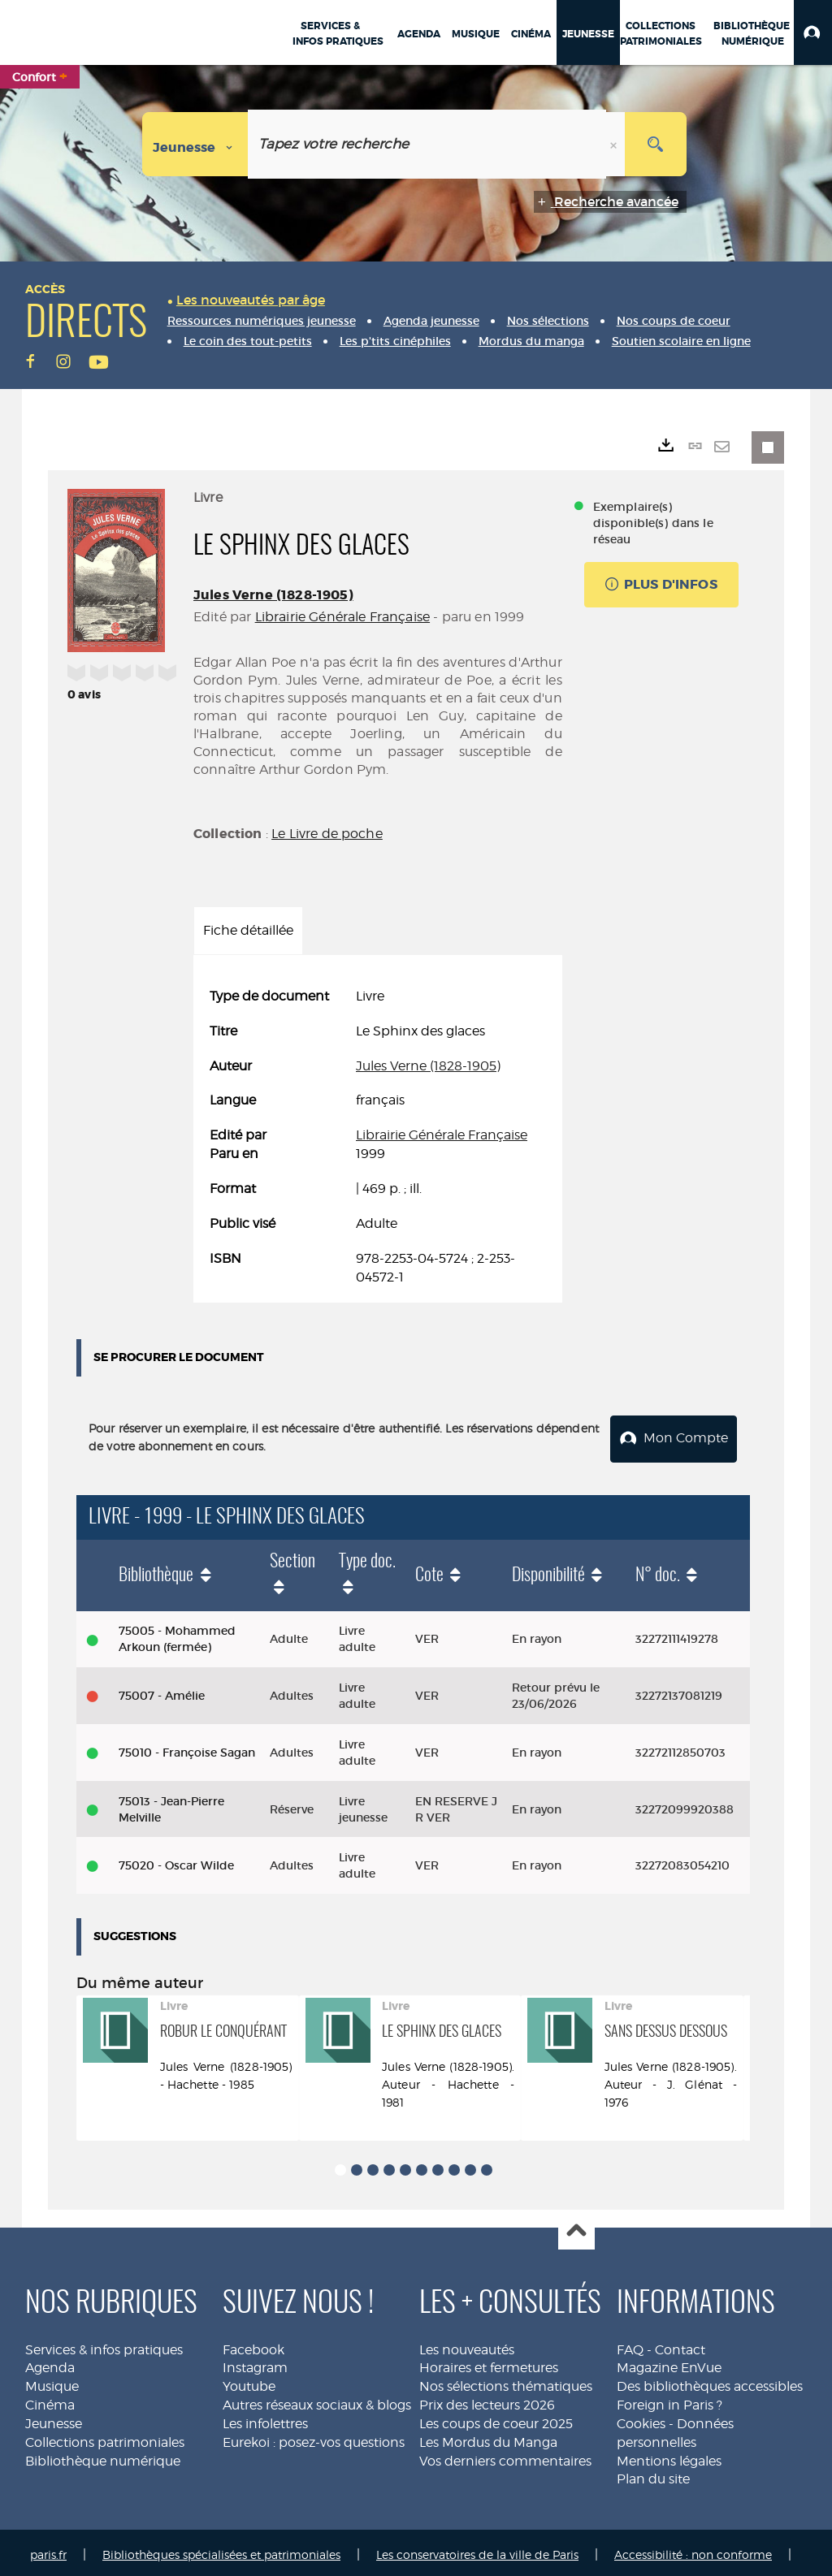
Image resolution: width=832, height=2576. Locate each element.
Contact (680, 2345)
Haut (576, 2227)
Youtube (249, 2381)
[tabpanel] (378, 1137)
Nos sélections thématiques (505, 2381)
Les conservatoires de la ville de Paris (477, 2550)
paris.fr (48, 2550)
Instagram (255, 2363)
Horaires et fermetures (488, 2363)
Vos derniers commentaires (505, 2456)
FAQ (630, 2345)
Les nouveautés (466, 2345)
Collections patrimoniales (104, 2437)
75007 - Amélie (162, 1690)
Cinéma (50, 2400)
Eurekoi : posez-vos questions (314, 2437)
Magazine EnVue (669, 2363)
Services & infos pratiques (104, 2345)
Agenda (50, 2363)
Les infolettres (265, 2419)
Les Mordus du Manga (488, 2437)
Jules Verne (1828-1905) (273, 594)
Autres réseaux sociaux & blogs (317, 2400)
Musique (52, 2381)
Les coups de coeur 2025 (496, 2419)
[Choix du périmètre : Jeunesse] (195, 144)
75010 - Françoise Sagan (187, 1747)
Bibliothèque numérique (102, 2456)
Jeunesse (53, 2419)
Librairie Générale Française (342, 617)
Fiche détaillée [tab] (248, 930)
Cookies (641, 2419)
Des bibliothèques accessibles (710, 2381)
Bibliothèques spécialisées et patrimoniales (221, 2550)
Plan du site (653, 2474)
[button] (813, 32)
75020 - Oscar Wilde (176, 1860)
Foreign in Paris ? (669, 2400)
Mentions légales (669, 2456)
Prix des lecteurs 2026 (487, 2400)
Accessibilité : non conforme (693, 2550)
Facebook (253, 2345)
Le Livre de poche (327, 833)
